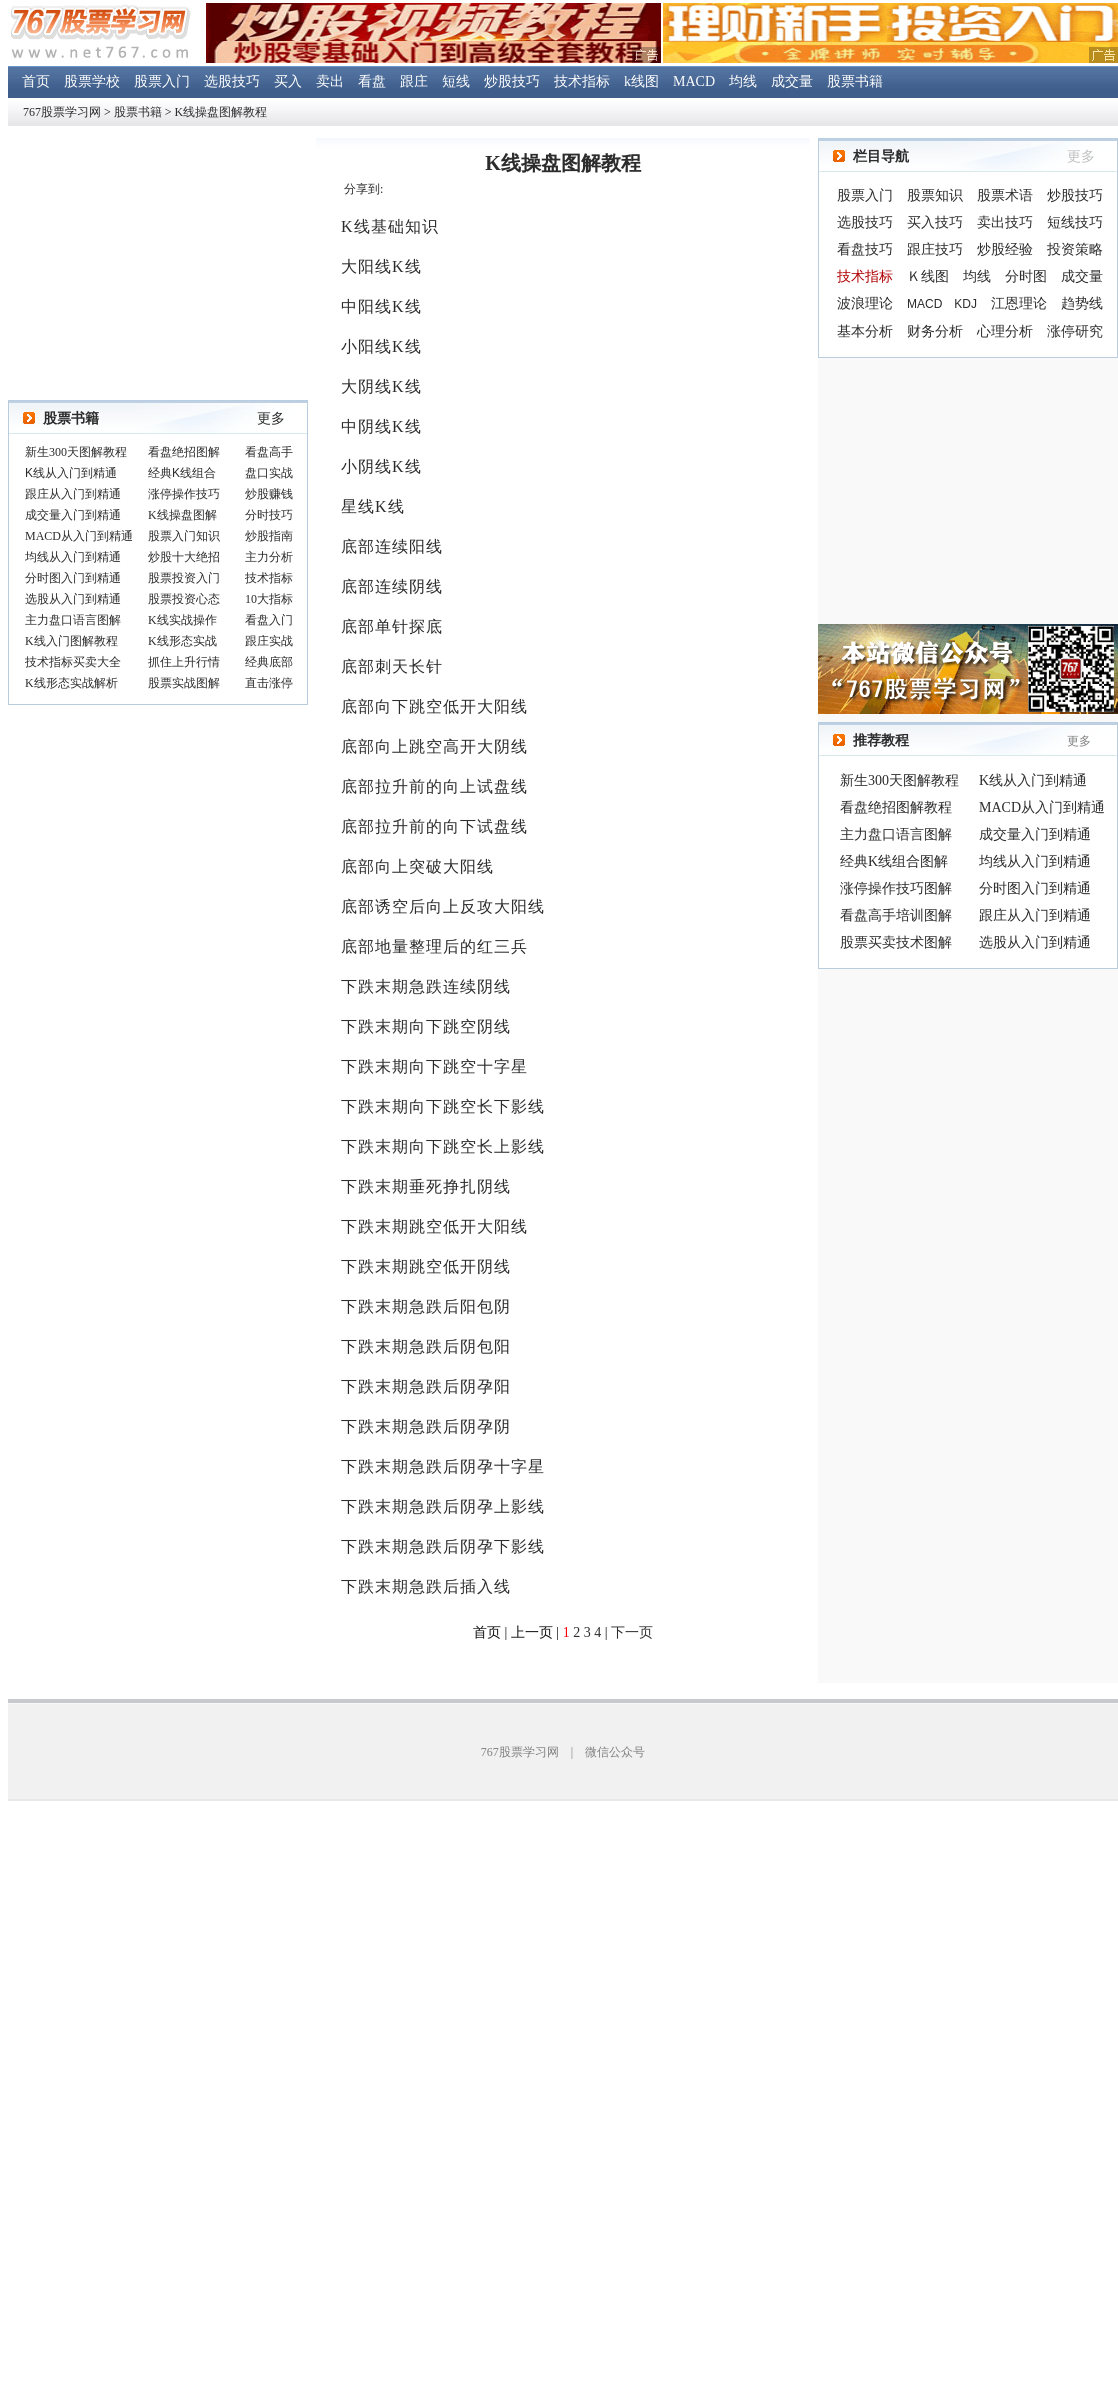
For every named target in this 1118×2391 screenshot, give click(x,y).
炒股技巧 (512, 81)
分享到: (363, 189)
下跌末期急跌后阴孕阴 (426, 1426)
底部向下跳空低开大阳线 (434, 706)
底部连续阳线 (392, 546)
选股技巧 (232, 81)
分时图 (1026, 276)
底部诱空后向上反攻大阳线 (443, 906)
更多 (271, 418)
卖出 (330, 81)
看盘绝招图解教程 (896, 807)
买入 (288, 81)
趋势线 (1082, 303)
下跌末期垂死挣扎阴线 (426, 1186)
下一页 (632, 1632)
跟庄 (414, 81)
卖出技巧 (1005, 222)
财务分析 (935, 331)
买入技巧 (935, 222)
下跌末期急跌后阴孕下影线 (443, 1546)
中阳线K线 (381, 306)
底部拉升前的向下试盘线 (434, 826)
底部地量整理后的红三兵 (434, 946)
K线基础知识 (390, 226)
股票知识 (935, 195)
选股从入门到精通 (1035, 942)
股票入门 (162, 81)
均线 (743, 81)
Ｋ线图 (928, 276)
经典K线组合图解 (894, 861)
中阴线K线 (381, 426)
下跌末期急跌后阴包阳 (426, 1346)
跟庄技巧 (935, 249)
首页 (36, 81)
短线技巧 (1075, 222)
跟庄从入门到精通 (1035, 915)
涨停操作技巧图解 (896, 888)
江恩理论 (1019, 303)
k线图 (641, 81)
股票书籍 (855, 81)
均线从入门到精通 (1035, 861)
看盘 (372, 81)
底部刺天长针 (392, 666)
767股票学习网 (62, 112)
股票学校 (92, 81)
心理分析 (1005, 331)
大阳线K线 (381, 266)
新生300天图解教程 (899, 780)
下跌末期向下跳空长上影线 (443, 1146)
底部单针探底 (392, 626)
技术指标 (582, 81)
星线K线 (373, 506)
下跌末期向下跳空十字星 (434, 1066)
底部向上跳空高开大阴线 (434, 746)
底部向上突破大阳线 (417, 866)
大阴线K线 (381, 386)
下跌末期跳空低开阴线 (426, 1266)
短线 (456, 81)
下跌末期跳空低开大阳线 (434, 1226)
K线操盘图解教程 (221, 112)
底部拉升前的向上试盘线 (434, 786)
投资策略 (1075, 249)
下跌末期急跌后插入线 (426, 1586)
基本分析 (865, 331)
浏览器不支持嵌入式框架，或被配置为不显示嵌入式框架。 (158, 569)
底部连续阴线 (392, 586)
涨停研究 (1075, 331)
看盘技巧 (865, 249)
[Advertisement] (968, 491)
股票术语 (1005, 195)
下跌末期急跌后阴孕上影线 (443, 1506)
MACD (694, 81)
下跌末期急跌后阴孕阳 (426, 1386)
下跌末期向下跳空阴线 (426, 1026)
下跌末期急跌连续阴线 (426, 986)
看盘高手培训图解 (896, 915)
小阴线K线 (381, 466)
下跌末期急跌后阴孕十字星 (443, 1466)
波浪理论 (865, 303)
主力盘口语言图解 (896, 834)
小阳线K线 (381, 346)
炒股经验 (1005, 249)
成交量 (792, 81)
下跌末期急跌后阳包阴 (426, 1306)
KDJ (965, 304)
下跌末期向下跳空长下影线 (443, 1106)
